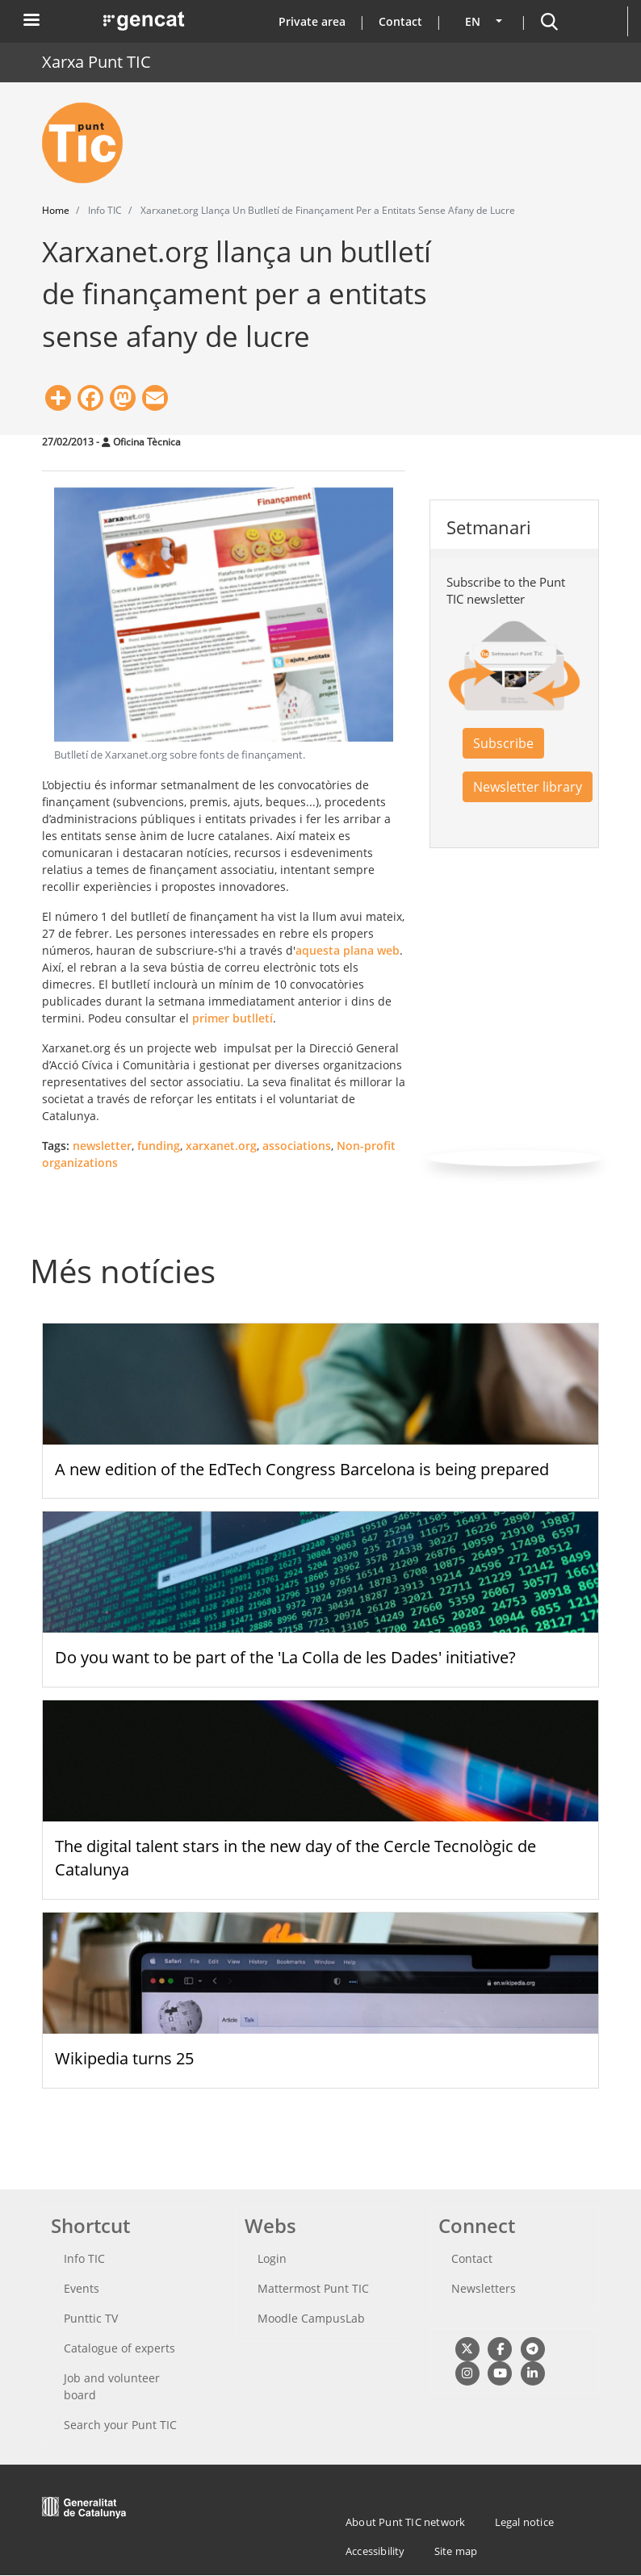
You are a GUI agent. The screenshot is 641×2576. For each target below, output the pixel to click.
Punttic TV (91, 2318)
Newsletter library (527, 787)
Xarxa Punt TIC (96, 62)
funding (158, 1145)
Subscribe (503, 743)
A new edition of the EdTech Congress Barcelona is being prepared (302, 1469)
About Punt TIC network (405, 2522)
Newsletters (483, 2288)
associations (296, 1145)
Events (81, 2288)
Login (272, 2258)
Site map (456, 2551)
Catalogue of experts (119, 2348)
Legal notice (524, 2522)
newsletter (102, 1145)
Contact (400, 21)
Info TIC (84, 2258)
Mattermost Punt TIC (313, 2288)
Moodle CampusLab (311, 2318)
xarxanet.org (221, 1145)
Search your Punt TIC (120, 2424)
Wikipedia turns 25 (124, 2058)
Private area (312, 21)
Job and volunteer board (112, 2386)
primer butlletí (232, 1018)
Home (55, 210)
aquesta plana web (347, 950)
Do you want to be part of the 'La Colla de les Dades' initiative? (285, 1657)
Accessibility (375, 2551)
